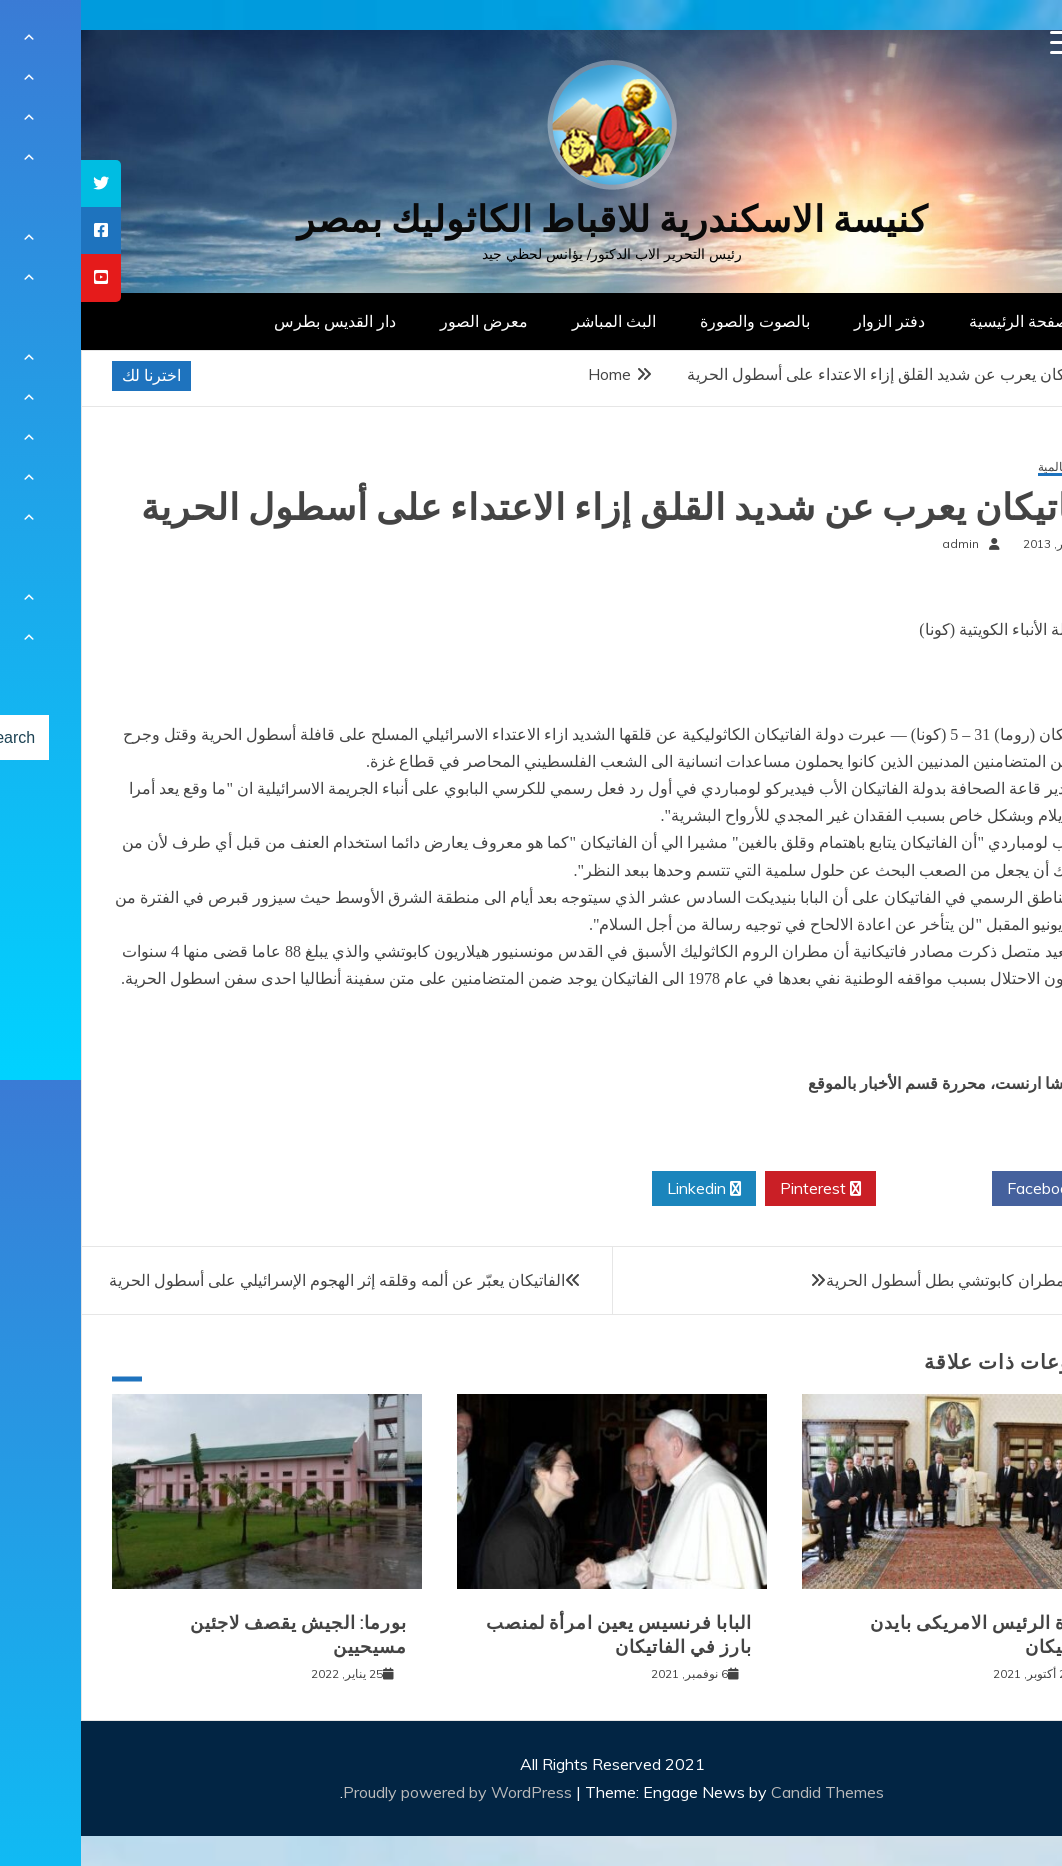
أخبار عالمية (986, 467)
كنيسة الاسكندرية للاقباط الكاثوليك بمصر (531, 219)
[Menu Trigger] (981, 42)
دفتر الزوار (808, 321)
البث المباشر (533, 321)
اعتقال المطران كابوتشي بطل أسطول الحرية (893, 1280)
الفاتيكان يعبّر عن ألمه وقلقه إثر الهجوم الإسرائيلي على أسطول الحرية (256, 1280)
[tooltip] (20, 183)
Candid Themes (746, 1792)
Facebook (968, 1189)
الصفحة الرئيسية (942, 321)
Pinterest (739, 1189)
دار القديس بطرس (254, 321)
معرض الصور (403, 321)
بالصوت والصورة (674, 321)
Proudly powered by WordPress (378, 1792)
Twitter (853, 1189)
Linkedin (623, 1189)
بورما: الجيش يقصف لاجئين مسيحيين (217, 1634)
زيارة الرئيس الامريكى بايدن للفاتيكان (902, 1634)
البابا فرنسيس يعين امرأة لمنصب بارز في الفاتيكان (538, 1634)
